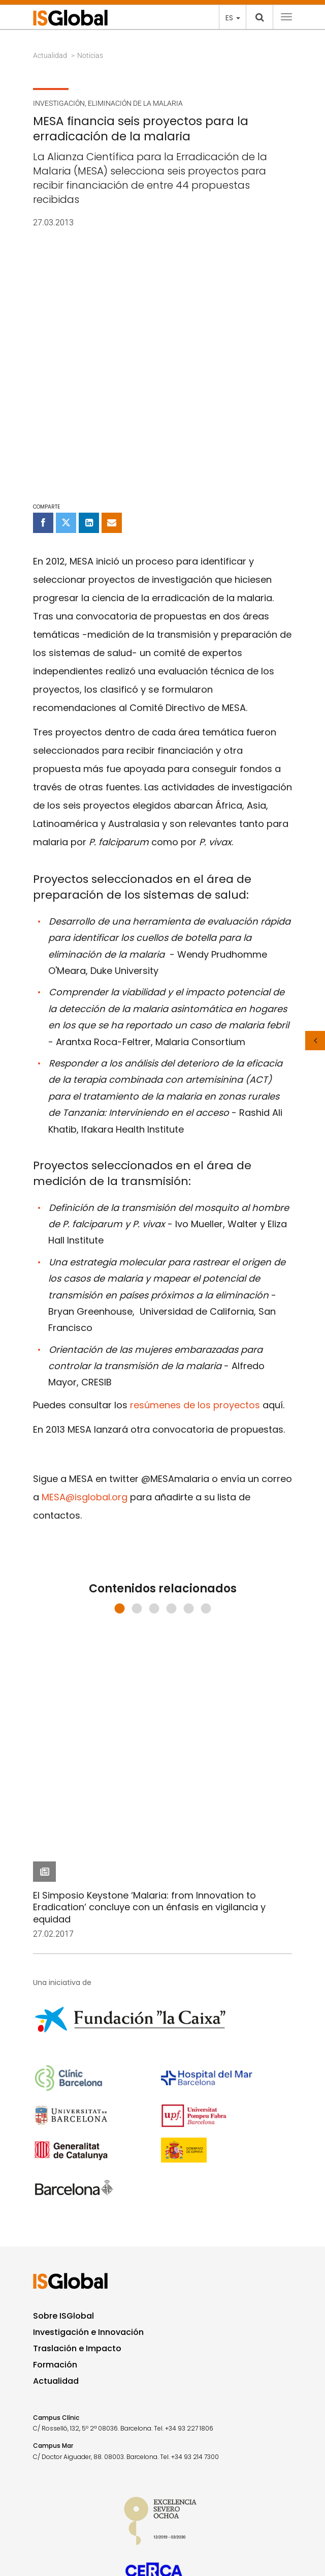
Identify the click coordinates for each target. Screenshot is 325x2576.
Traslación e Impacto (77, 2104)
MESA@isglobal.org (84, 1248)
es (232, 18)
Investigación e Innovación (88, 2088)
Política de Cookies (58, 2509)
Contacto (51, 2456)
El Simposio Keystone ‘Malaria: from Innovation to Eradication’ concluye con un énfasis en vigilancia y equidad (149, 1399)
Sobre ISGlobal (63, 2072)
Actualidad (50, 55)
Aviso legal (47, 2482)
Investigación (59, 103)
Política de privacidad (62, 2496)
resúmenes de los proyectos (195, 1156)
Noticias (90, 55)
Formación (55, 2120)
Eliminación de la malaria (135, 103)
